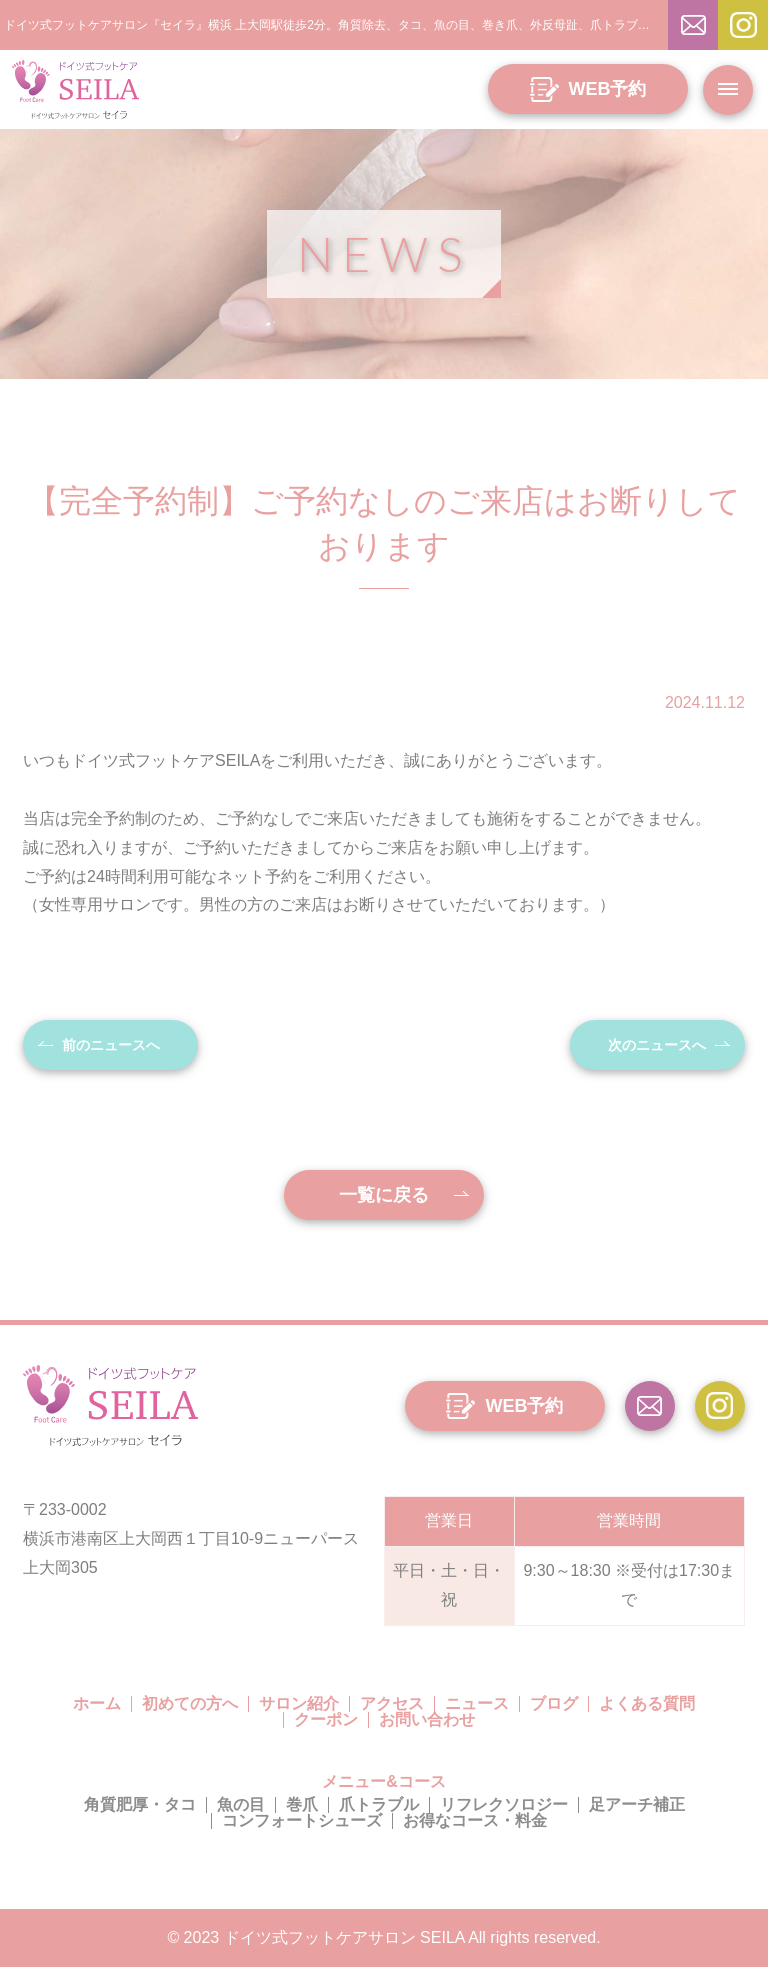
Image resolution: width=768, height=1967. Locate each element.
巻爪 (302, 1804)
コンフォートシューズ (302, 1820)
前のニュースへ (111, 1045)
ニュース (477, 1703)
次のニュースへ (657, 1045)
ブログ (554, 1703)
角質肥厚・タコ (140, 1804)
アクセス (392, 1703)
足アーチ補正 (637, 1804)
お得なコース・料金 (475, 1820)
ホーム (97, 1703)
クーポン (326, 1719)
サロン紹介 (299, 1703)
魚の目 (241, 1804)
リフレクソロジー (504, 1804)
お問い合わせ (427, 1719)
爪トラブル (379, 1804)
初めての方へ (190, 1703)
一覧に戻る (384, 1195)
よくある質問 (647, 1703)
